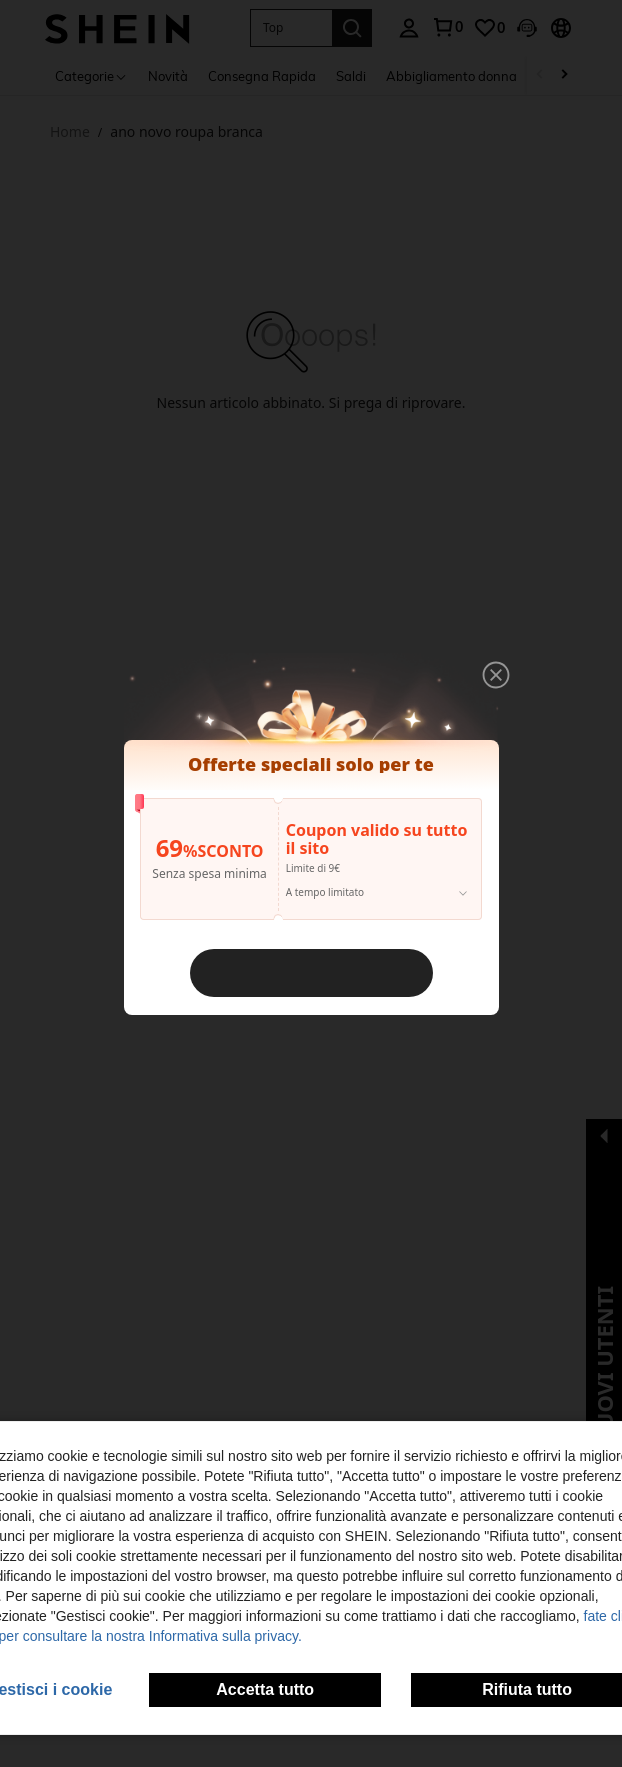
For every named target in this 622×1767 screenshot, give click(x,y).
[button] (484, 688)
